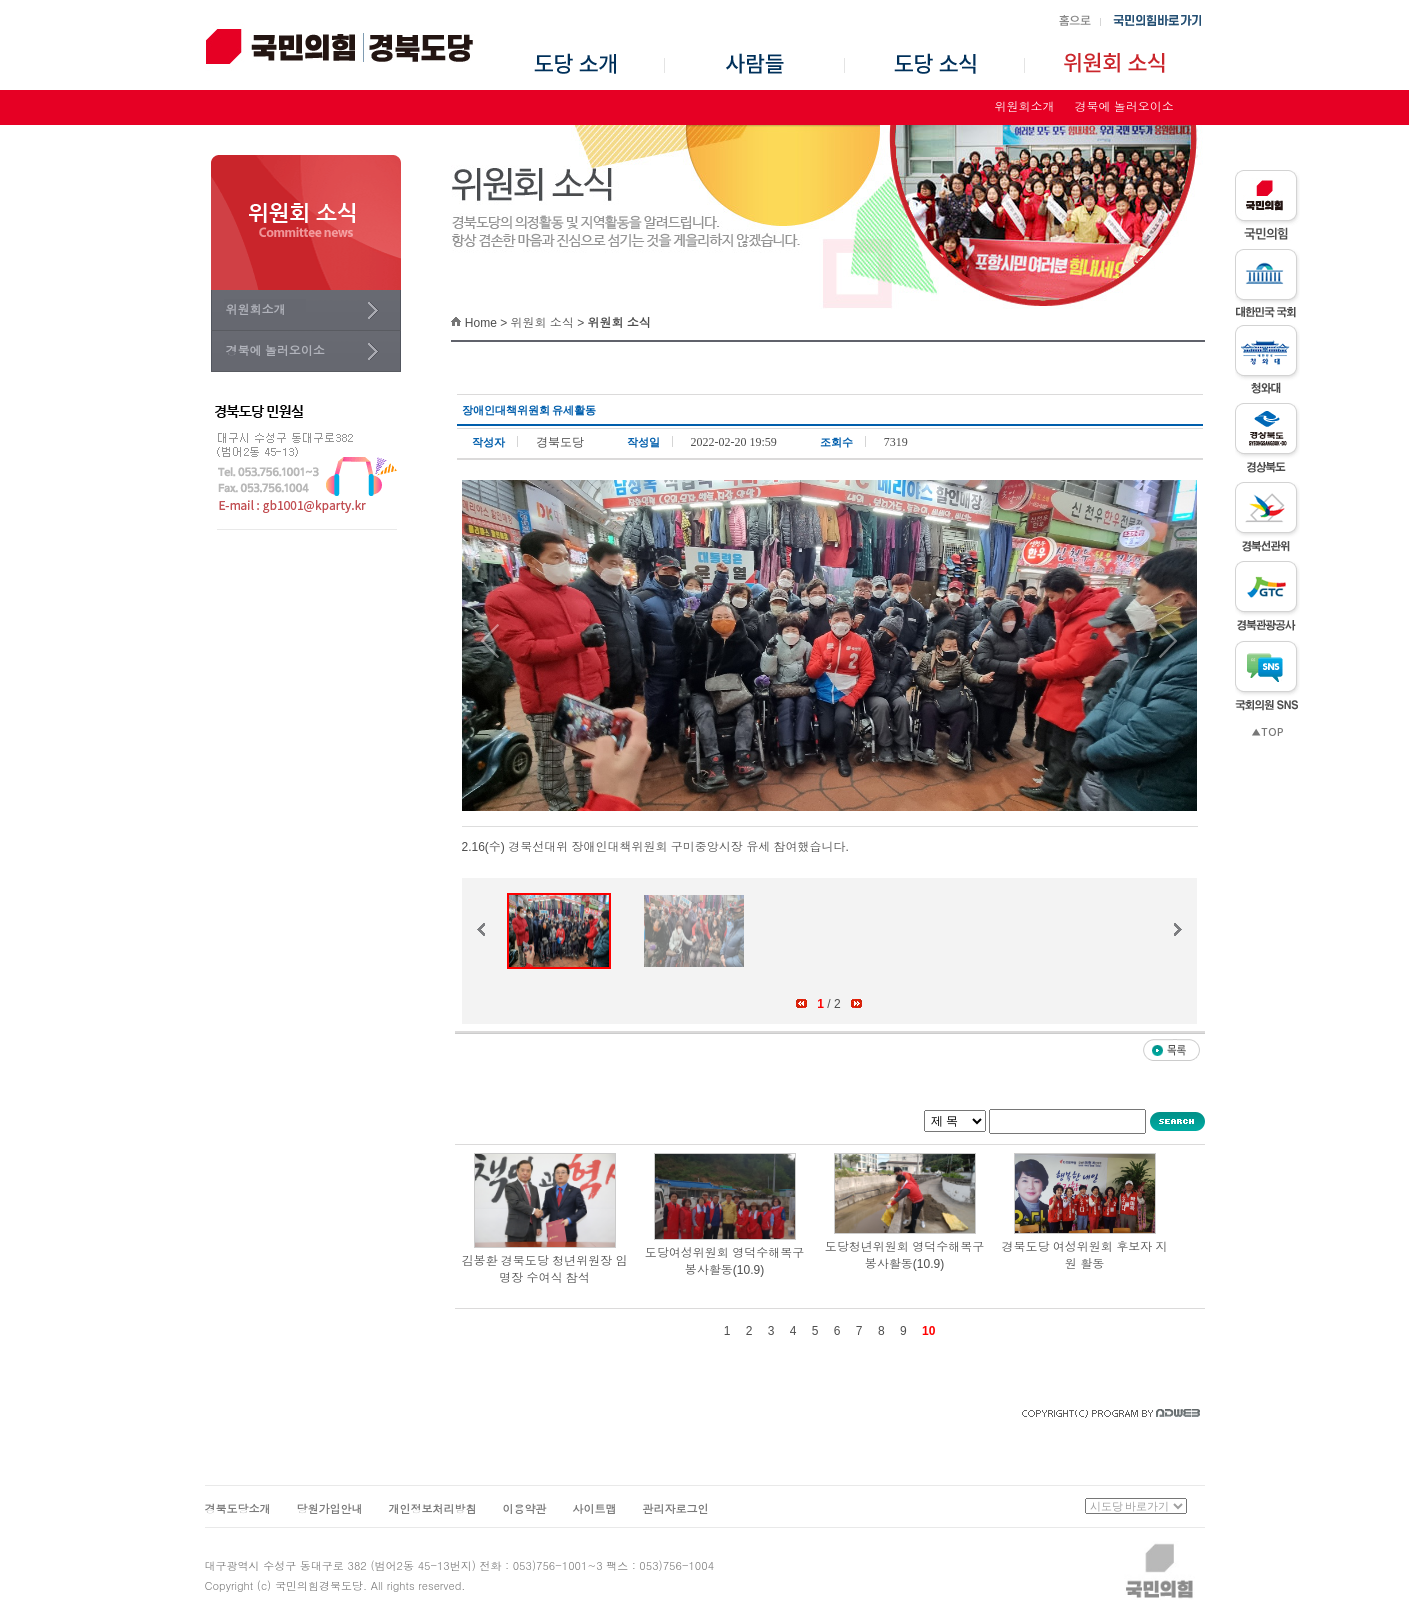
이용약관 (525, 1509)
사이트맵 (595, 1509)
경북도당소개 (238, 1509)
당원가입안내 (330, 1509)
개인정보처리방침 (433, 1509)
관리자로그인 (676, 1509)
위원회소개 (1025, 107)
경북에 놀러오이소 (1124, 107)
